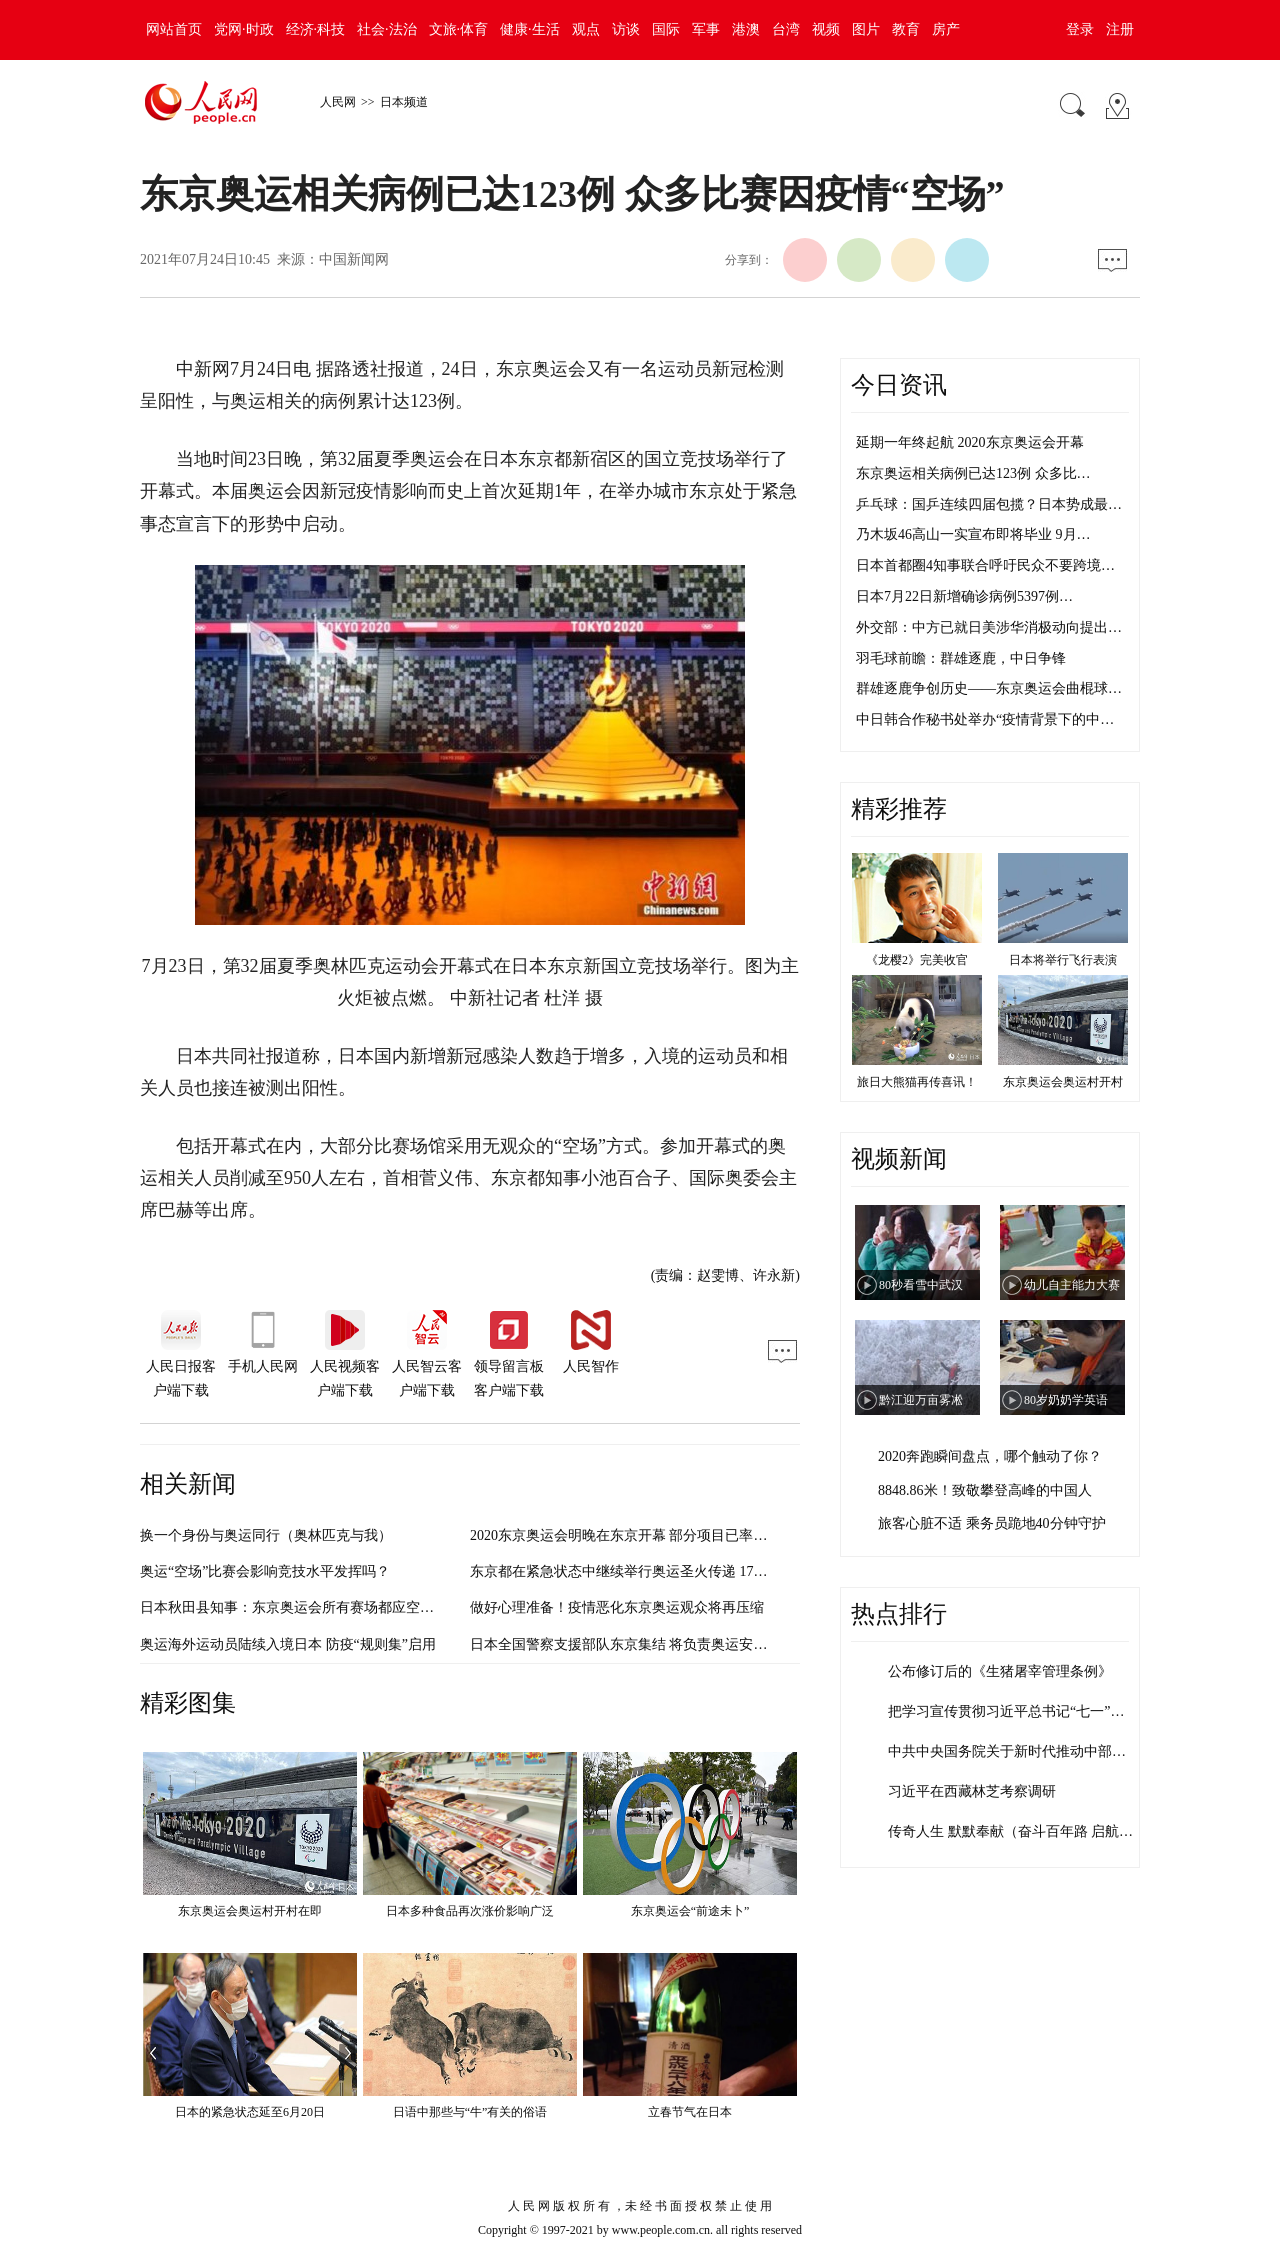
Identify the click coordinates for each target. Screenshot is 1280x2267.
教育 (906, 29)
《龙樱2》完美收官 (917, 960)
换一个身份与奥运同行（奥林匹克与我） (266, 1535)
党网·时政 (244, 29)
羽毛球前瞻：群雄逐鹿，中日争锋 (961, 658)
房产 (946, 29)
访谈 (626, 29)
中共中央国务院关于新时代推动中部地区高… (1028, 1751)
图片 (866, 29)
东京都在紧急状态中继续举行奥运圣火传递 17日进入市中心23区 (668, 1571)
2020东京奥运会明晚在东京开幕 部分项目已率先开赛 (633, 1535)
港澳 (746, 29)
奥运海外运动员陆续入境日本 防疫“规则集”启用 (288, 1644)
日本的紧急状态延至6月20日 (250, 2112)
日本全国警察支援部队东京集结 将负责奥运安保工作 (633, 1644)
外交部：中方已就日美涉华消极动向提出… (989, 627)
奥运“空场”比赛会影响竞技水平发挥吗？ (265, 1571)
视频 (826, 29)
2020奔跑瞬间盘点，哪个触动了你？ (990, 1456)
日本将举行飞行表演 (1063, 960)
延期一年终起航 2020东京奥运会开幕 (970, 442)
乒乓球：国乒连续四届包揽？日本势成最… (989, 504)
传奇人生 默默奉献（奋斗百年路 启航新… (1017, 1831)
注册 (1120, 29)
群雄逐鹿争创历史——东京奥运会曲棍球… (989, 688)
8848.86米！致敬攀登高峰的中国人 (985, 1490)
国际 (666, 29)
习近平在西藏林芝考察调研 (972, 1791)
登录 (1080, 29)
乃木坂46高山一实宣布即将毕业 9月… (973, 534)
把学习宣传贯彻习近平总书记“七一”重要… (1020, 1711)
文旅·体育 (459, 29)
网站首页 (174, 29)
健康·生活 (530, 29)
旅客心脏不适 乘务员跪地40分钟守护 (992, 1523)
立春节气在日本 (690, 2112)
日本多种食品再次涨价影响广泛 (470, 1911)
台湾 (786, 29)
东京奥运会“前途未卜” (690, 1911)
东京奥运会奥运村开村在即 (250, 1911)
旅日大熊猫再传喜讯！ (917, 1082)
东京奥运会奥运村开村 (1063, 1082)
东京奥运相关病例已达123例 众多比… (973, 473)
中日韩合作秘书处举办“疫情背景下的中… (985, 719)
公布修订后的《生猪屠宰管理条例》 (1000, 1671)
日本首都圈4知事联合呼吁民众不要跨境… (985, 565)
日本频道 (404, 102)
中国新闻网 (354, 259)
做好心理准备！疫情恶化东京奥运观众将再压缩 (617, 1607)
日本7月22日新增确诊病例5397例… (964, 596)
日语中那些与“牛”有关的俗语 (470, 2112)
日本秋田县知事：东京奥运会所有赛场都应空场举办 (301, 1607)
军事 (706, 29)
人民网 (338, 102)
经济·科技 (316, 29)
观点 (586, 29)
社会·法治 (387, 29)
